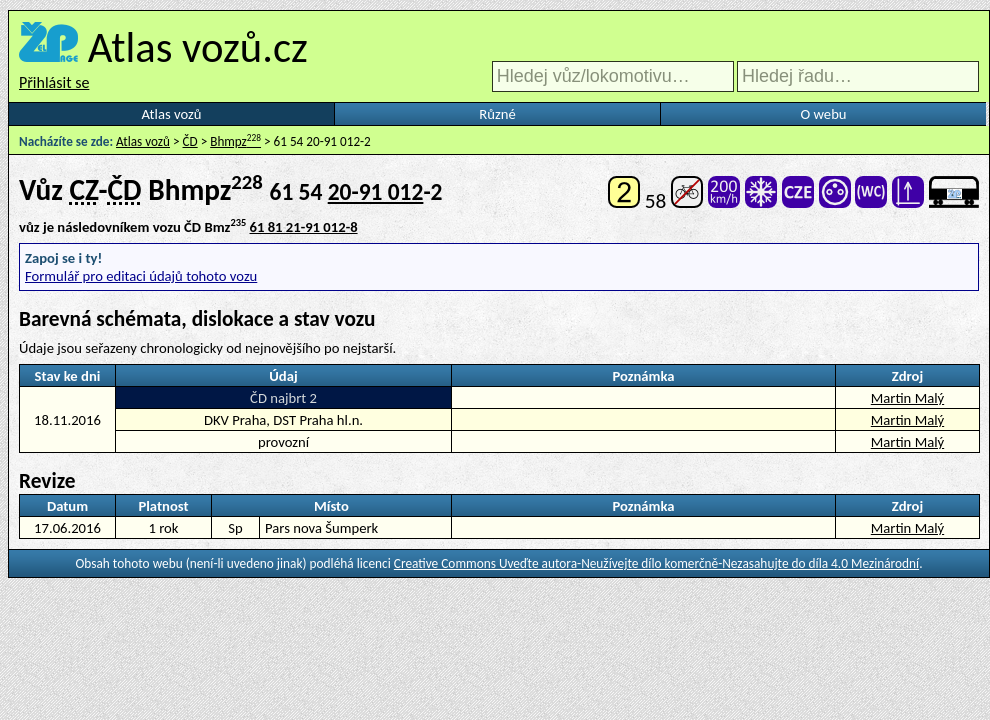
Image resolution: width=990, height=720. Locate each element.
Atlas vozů (172, 114)
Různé (497, 114)
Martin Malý (907, 398)
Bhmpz (235, 141)
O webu (823, 114)
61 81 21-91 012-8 (304, 227)
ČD (190, 141)
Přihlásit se (54, 82)
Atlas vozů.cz (198, 47)
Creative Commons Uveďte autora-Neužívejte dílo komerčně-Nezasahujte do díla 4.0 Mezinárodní (656, 563)
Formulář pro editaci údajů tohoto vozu (141, 276)
